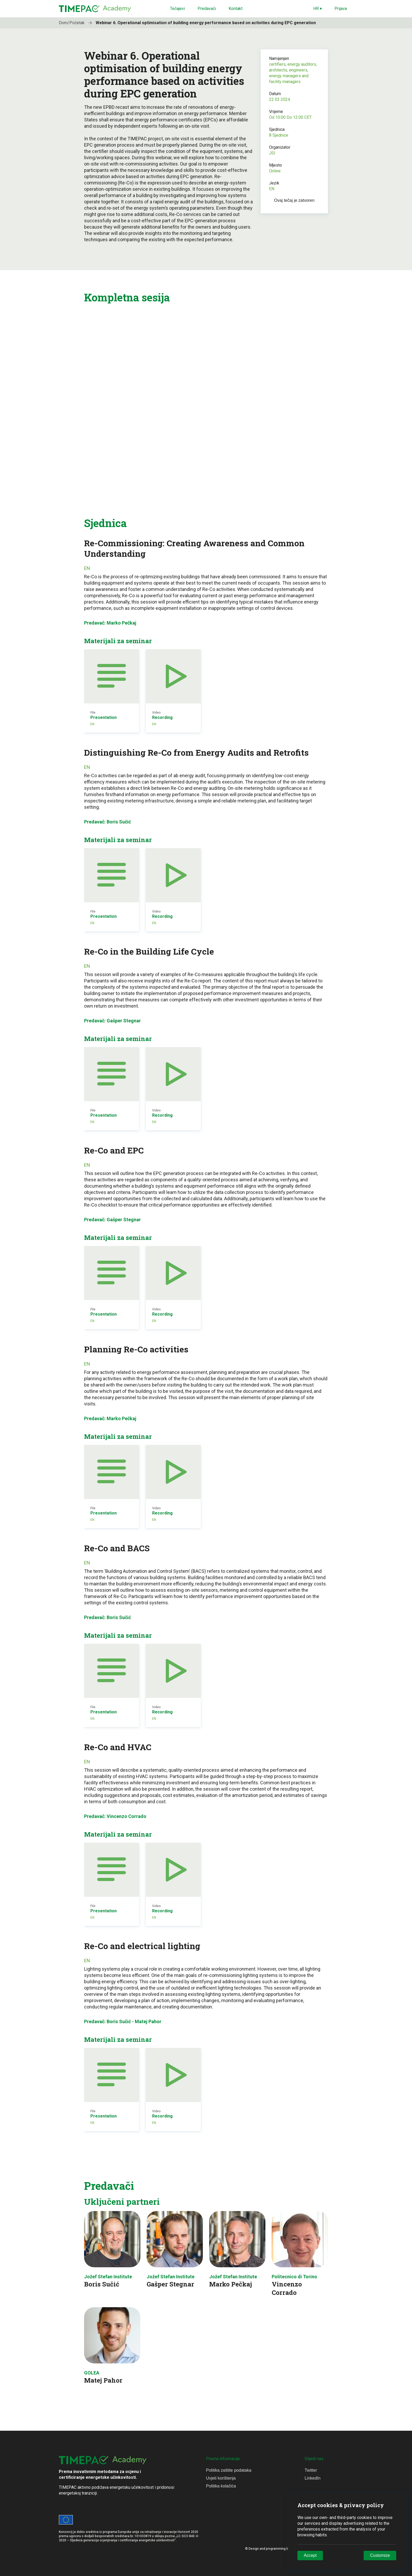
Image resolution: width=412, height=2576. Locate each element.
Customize (380, 2555)
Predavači (207, 8)
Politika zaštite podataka (228, 2470)
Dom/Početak (77, 22)
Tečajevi (177, 8)
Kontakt (236, 8)
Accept (310, 2555)
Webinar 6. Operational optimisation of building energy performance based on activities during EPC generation (206, 22)
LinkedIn (313, 2478)
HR (317, 8)
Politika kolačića (221, 2486)
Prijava (340, 8)
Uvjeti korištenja (221, 2478)
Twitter (311, 2470)
